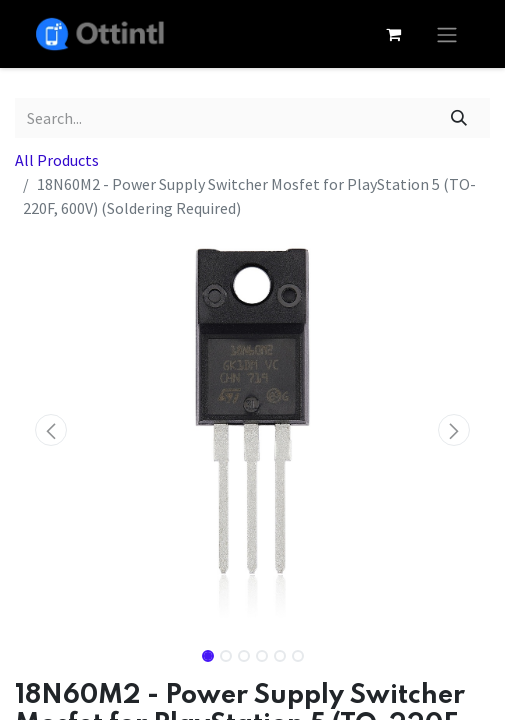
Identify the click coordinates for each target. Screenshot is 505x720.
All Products (57, 160)
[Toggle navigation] (447, 34)
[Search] (459, 118)
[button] (50, 430)
